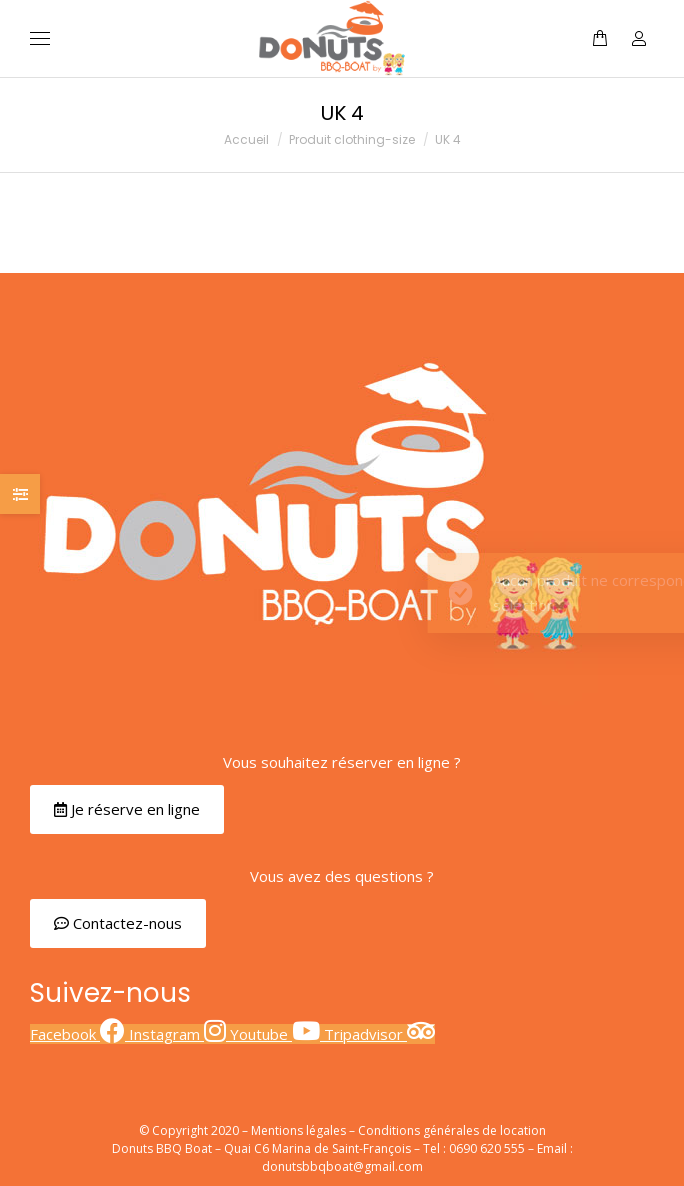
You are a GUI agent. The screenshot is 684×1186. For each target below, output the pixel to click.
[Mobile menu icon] (40, 38)
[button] (127, 809)
